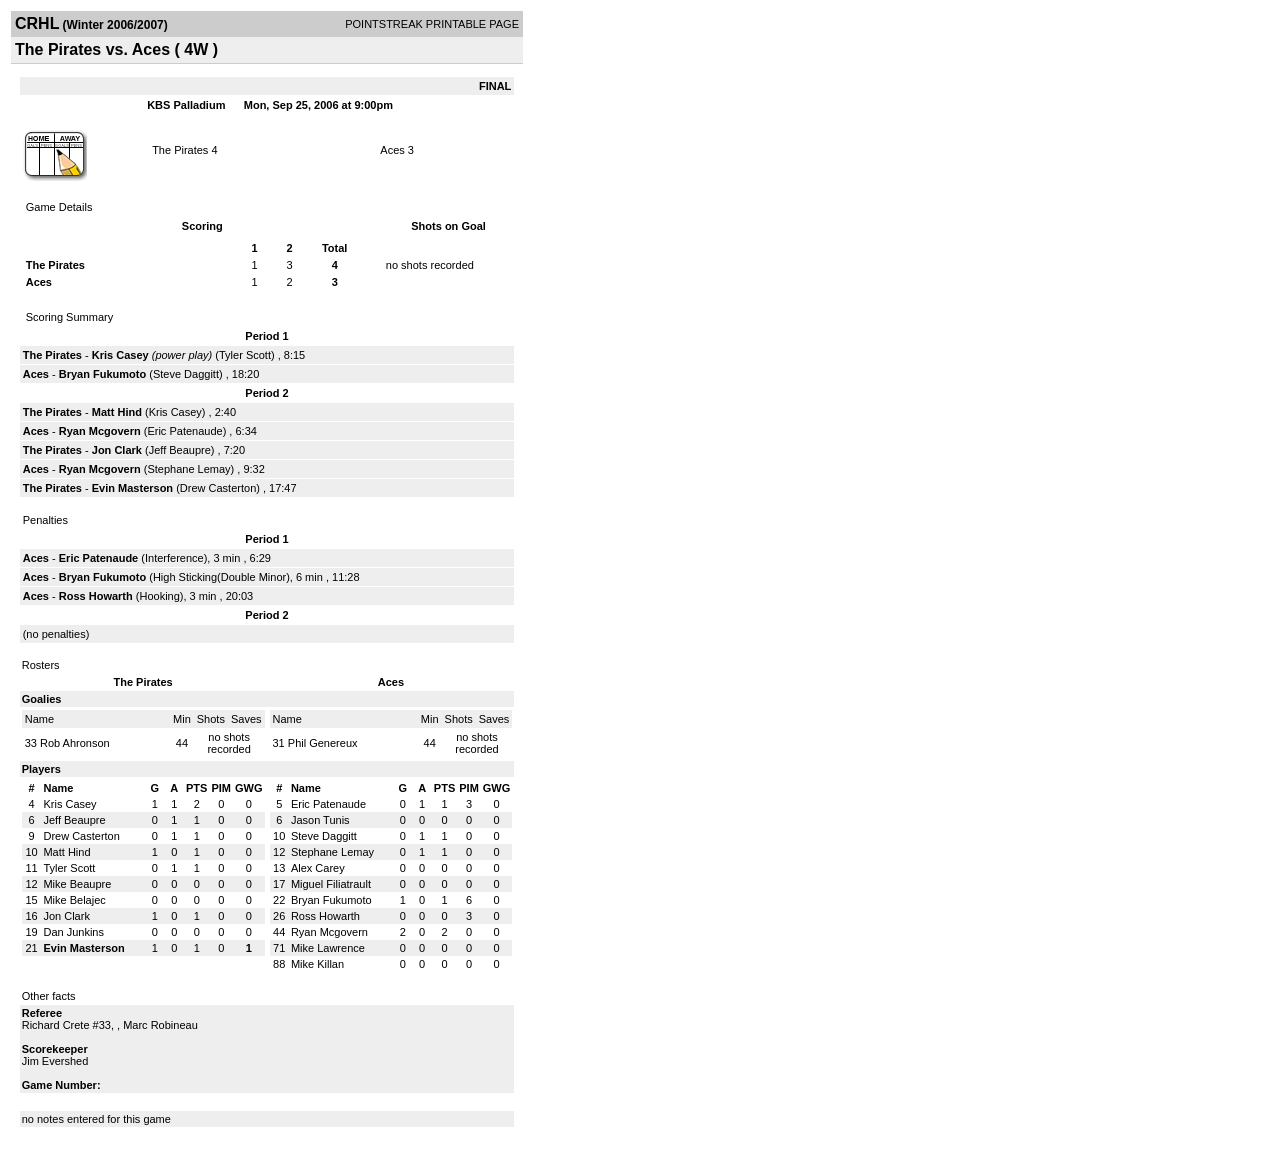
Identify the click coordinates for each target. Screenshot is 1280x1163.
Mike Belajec (74, 900)
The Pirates (180, 150)
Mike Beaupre (77, 884)
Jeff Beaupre (180, 450)
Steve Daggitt (186, 374)
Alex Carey (318, 868)
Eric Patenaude (184, 431)
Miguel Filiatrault (331, 884)
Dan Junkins (73, 932)
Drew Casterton (218, 488)
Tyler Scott (245, 355)
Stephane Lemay (188, 469)
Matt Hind (117, 412)
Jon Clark (117, 450)
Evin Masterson (132, 488)
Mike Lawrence (328, 948)
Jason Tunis (320, 820)
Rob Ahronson (75, 743)
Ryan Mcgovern (100, 431)
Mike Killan (317, 964)
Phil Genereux (323, 743)
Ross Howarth (96, 596)
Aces (392, 150)
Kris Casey (120, 355)
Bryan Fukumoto (102, 374)
